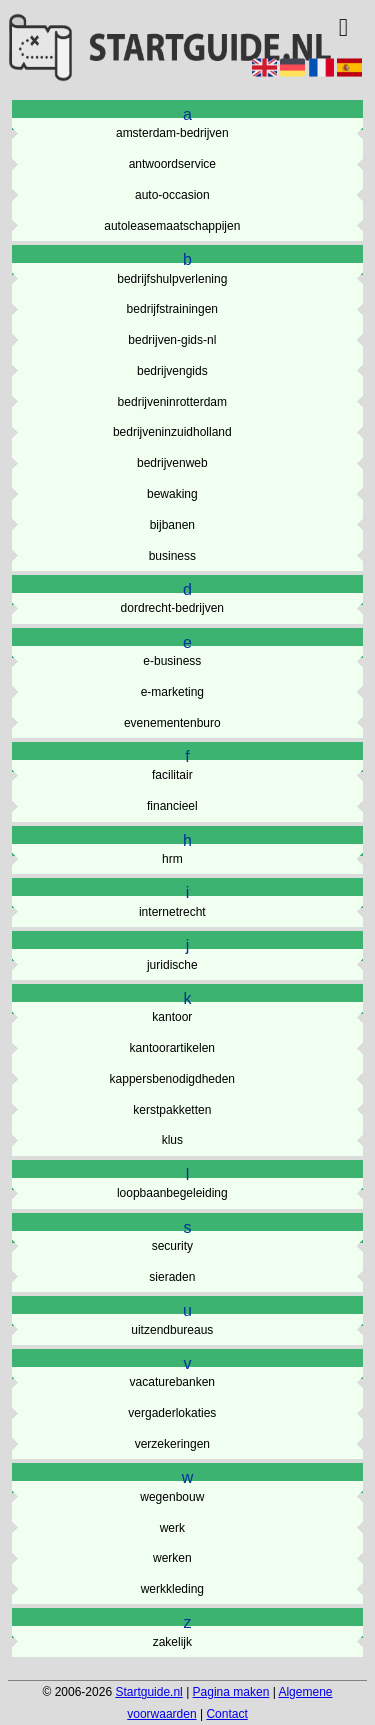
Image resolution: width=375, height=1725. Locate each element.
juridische (172, 965)
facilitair (172, 775)
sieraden (172, 1277)
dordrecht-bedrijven (172, 608)
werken (172, 1558)
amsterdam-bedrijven (172, 133)
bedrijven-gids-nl (172, 340)
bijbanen (172, 525)
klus (172, 1140)
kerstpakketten (172, 1110)
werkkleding (172, 1589)
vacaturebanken (172, 1382)
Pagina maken (231, 1692)
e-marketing (172, 692)
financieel (172, 806)
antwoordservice (172, 164)
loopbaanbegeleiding (172, 1193)
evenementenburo (172, 723)
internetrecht (172, 912)
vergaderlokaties (172, 1413)
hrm (172, 859)
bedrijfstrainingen (172, 309)
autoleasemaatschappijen (172, 226)
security (172, 1246)
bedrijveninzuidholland (172, 432)
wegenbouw (172, 1497)
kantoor (172, 1017)
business (172, 556)
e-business (172, 661)
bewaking (172, 494)
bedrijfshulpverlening (172, 279)
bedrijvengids (172, 371)
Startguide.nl (148, 1692)
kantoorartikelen (172, 1048)
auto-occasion (172, 195)
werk (172, 1528)
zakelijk (172, 1642)
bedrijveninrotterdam (172, 402)
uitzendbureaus (172, 1330)
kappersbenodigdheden (172, 1079)
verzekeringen (172, 1444)
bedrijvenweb (172, 463)
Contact (226, 1714)
